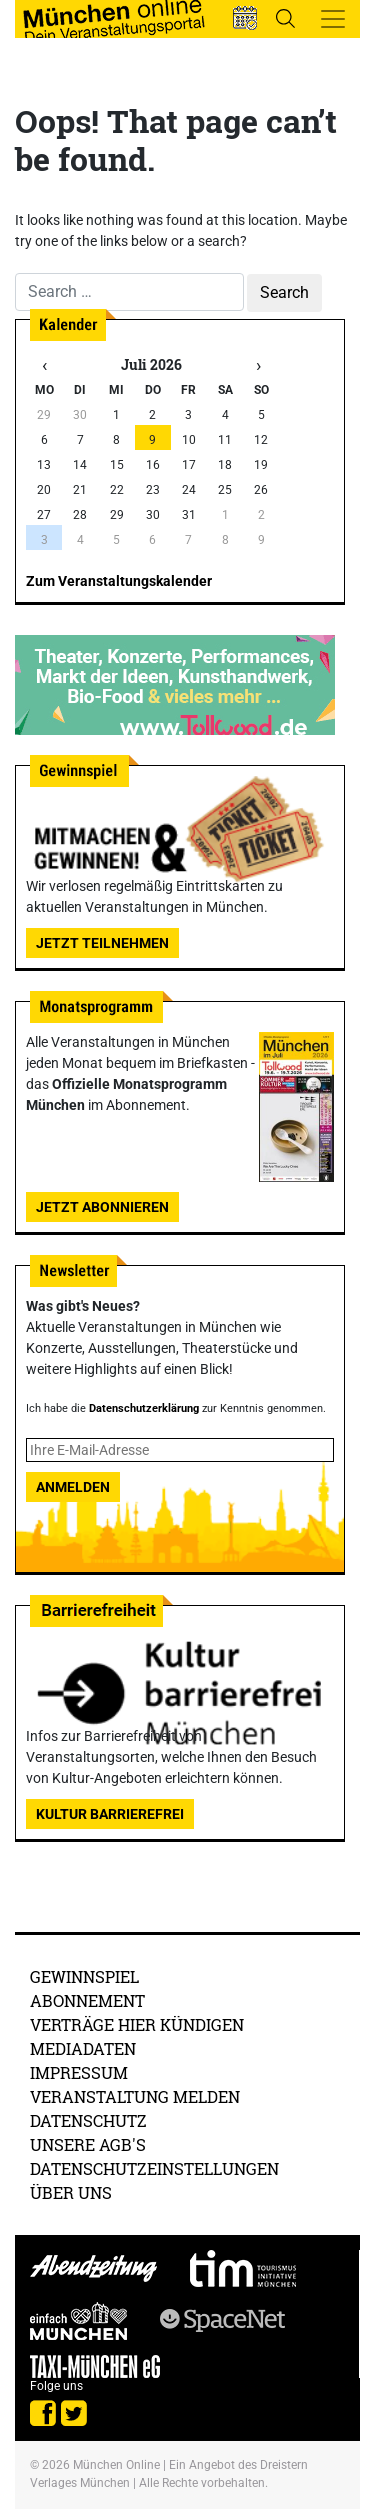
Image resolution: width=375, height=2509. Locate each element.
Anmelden (73, 1487)
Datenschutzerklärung (144, 1408)
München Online (116, 2465)
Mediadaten (83, 2048)
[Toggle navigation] (333, 19)
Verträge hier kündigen (137, 2024)
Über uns (71, 2192)
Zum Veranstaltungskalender (119, 581)
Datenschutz (88, 2120)
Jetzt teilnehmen (102, 943)
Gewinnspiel (84, 1976)
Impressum (79, 2072)
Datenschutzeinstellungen (154, 2168)
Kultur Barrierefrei (110, 1814)
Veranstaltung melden (135, 2096)
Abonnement (87, 2000)
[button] (245, 18)
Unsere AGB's (88, 2144)
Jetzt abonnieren (102, 1207)
